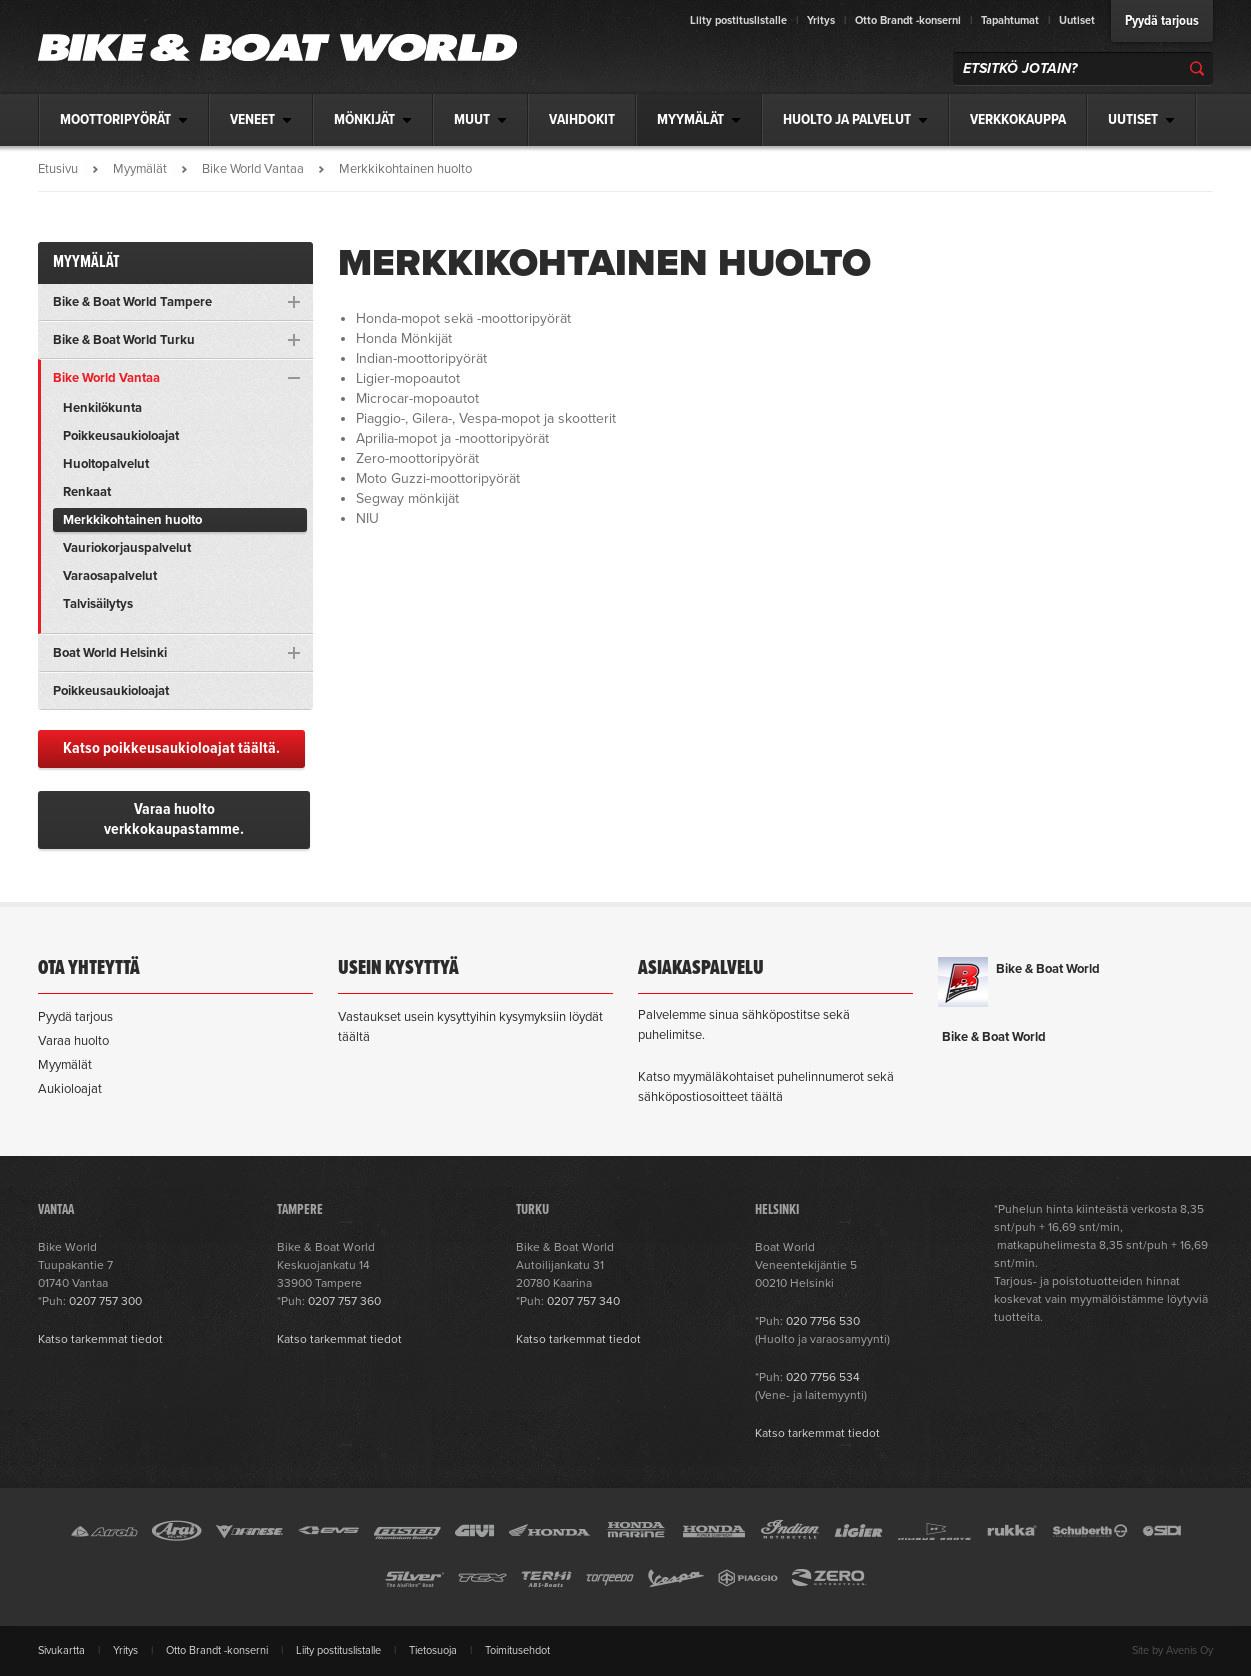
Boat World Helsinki (110, 653)
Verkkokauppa (1018, 120)
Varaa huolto (73, 1041)
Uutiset (1077, 20)
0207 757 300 (105, 1301)
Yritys (821, 20)
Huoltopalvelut (106, 464)
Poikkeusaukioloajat (121, 436)
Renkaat (87, 492)
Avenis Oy (1189, 1650)
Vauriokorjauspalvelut (127, 548)
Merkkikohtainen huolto (132, 520)
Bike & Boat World (1048, 969)
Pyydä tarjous (1162, 21)
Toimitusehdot (517, 1650)
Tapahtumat (1010, 20)
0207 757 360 (344, 1301)
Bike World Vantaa (253, 169)
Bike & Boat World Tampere (132, 302)
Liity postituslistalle (738, 20)
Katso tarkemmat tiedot (100, 1339)
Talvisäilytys (98, 604)
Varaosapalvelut (110, 576)
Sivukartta (61, 1650)
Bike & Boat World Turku (124, 340)
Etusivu (58, 169)
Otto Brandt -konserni (908, 20)
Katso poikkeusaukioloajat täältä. (171, 748)
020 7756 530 (823, 1321)
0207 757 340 (583, 1301)
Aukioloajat (70, 1089)
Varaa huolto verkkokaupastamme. (174, 819)
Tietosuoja (433, 1650)
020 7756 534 (823, 1377)
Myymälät (140, 169)
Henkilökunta (102, 408)
